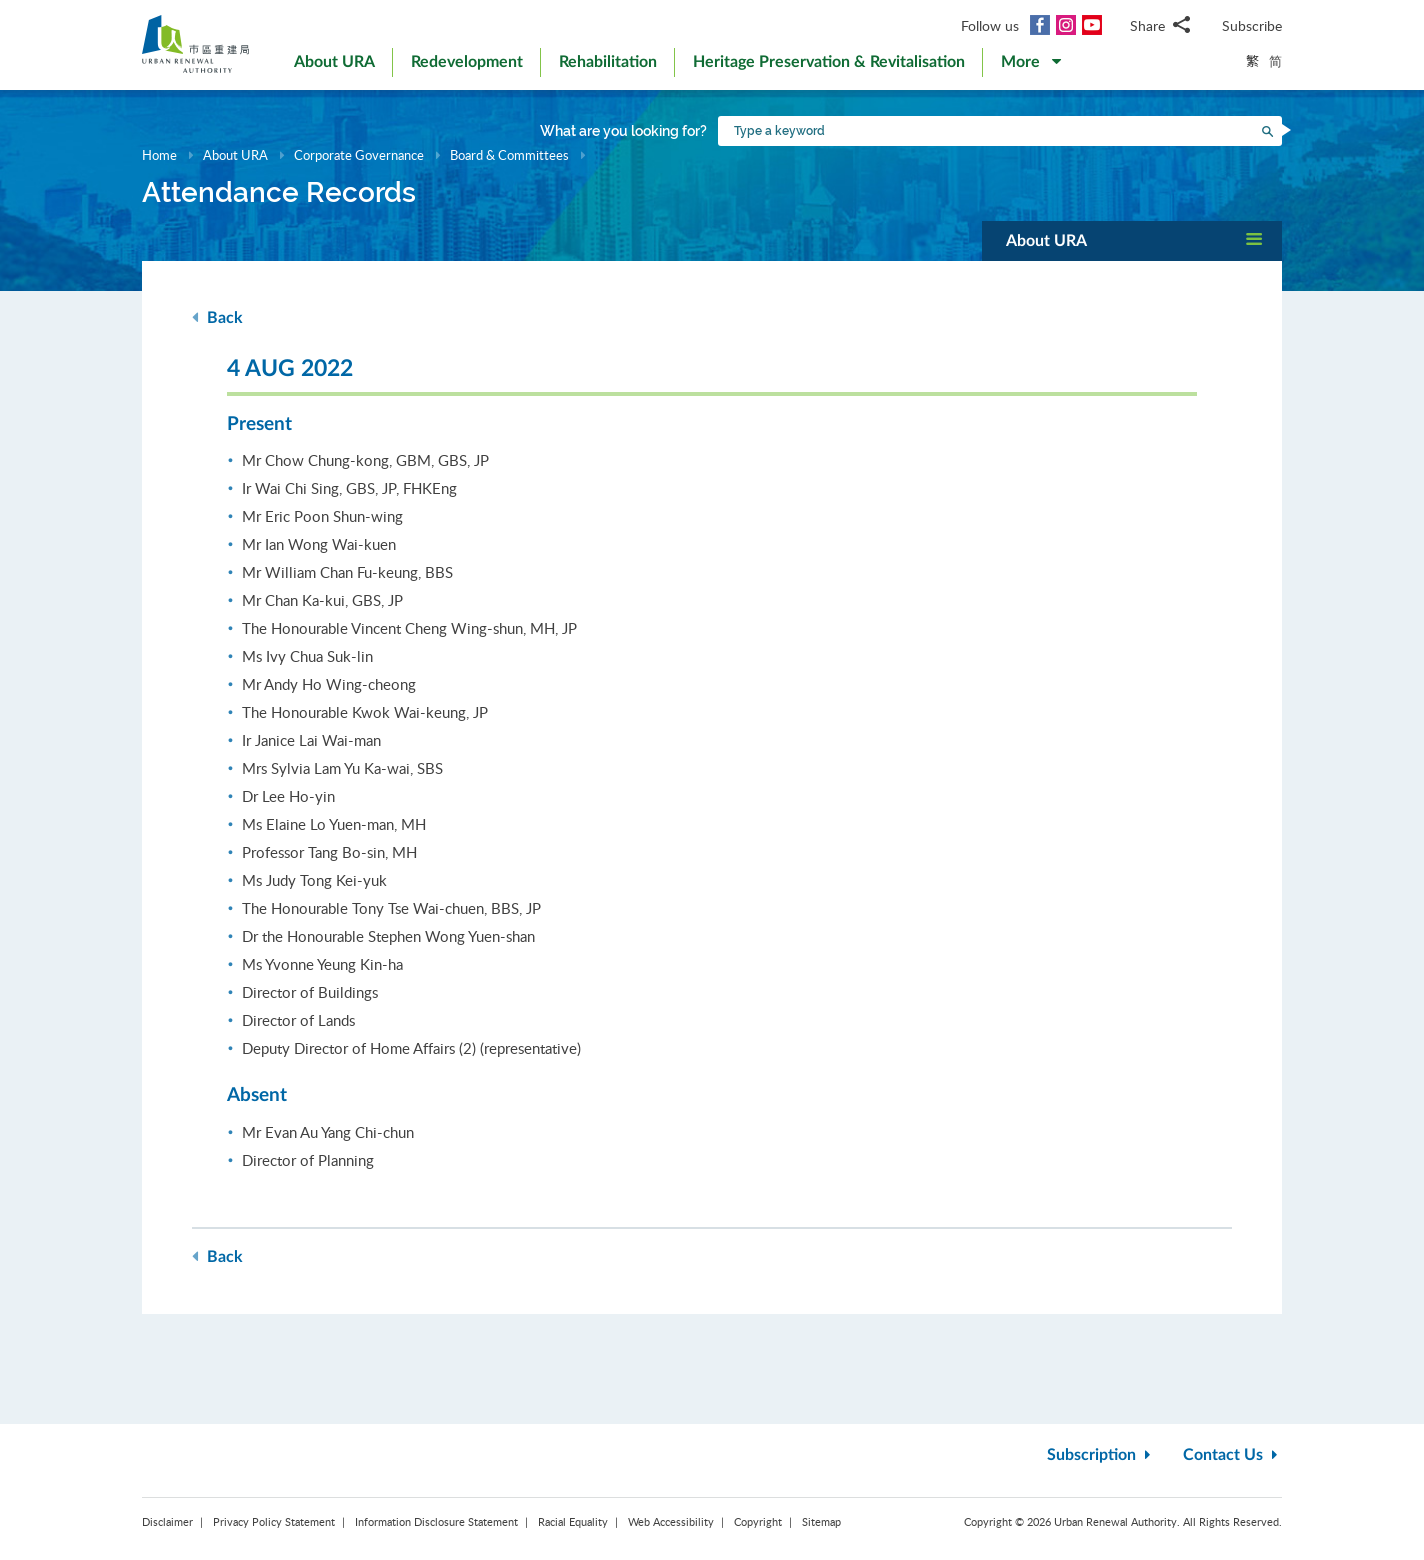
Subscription (1101, 1455)
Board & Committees (509, 155)
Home (159, 155)
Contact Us (1232, 1455)
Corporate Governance (359, 155)
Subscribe (1252, 25)
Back (217, 317)
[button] (1031, 66)
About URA (235, 155)
